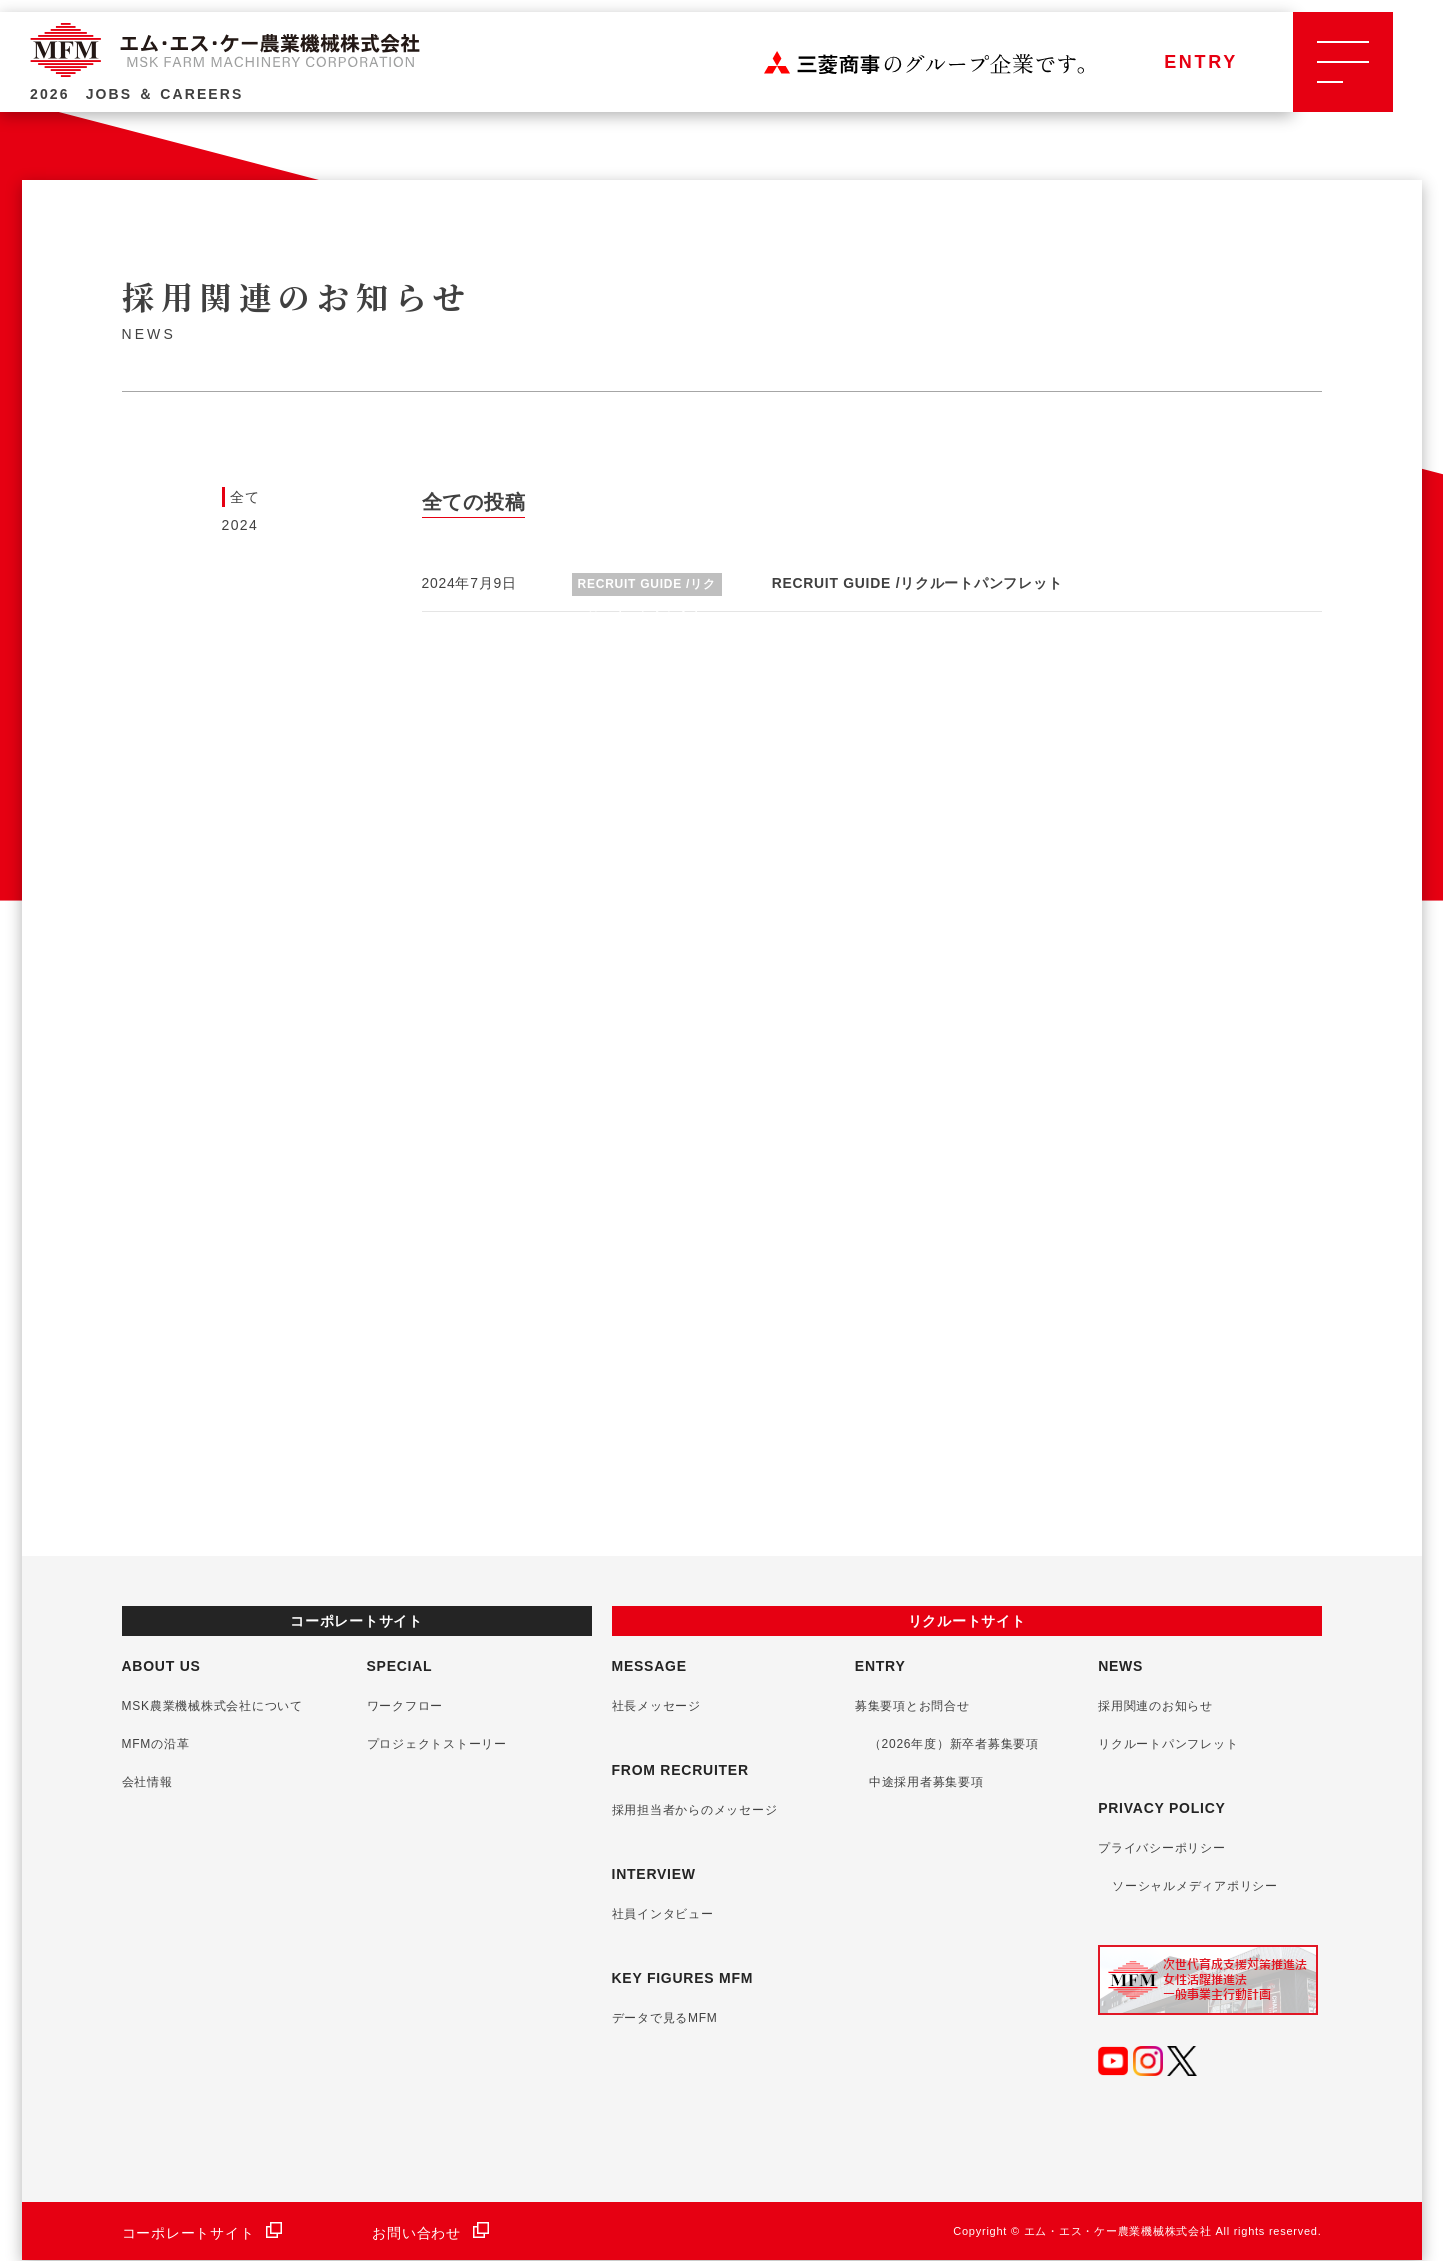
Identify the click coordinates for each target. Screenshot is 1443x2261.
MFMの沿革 (162, 1744)
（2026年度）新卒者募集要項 (954, 1744)
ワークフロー (411, 1706)
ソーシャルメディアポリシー (1195, 1886)
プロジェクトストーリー (443, 1744)
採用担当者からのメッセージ (695, 1810)
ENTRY (1201, 80)
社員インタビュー (663, 1914)
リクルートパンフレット (1168, 1744)
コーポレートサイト (202, 2233)
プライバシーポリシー (1162, 1848)
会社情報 (153, 1782)
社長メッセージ (656, 1706)
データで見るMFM (665, 2018)
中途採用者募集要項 (926, 1782)
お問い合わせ (430, 2233)
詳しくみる (197, 1143)
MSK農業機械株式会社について (218, 1706)
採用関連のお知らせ (1155, 1706)
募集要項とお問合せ (912, 1706)
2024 (240, 525)
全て (245, 497)
